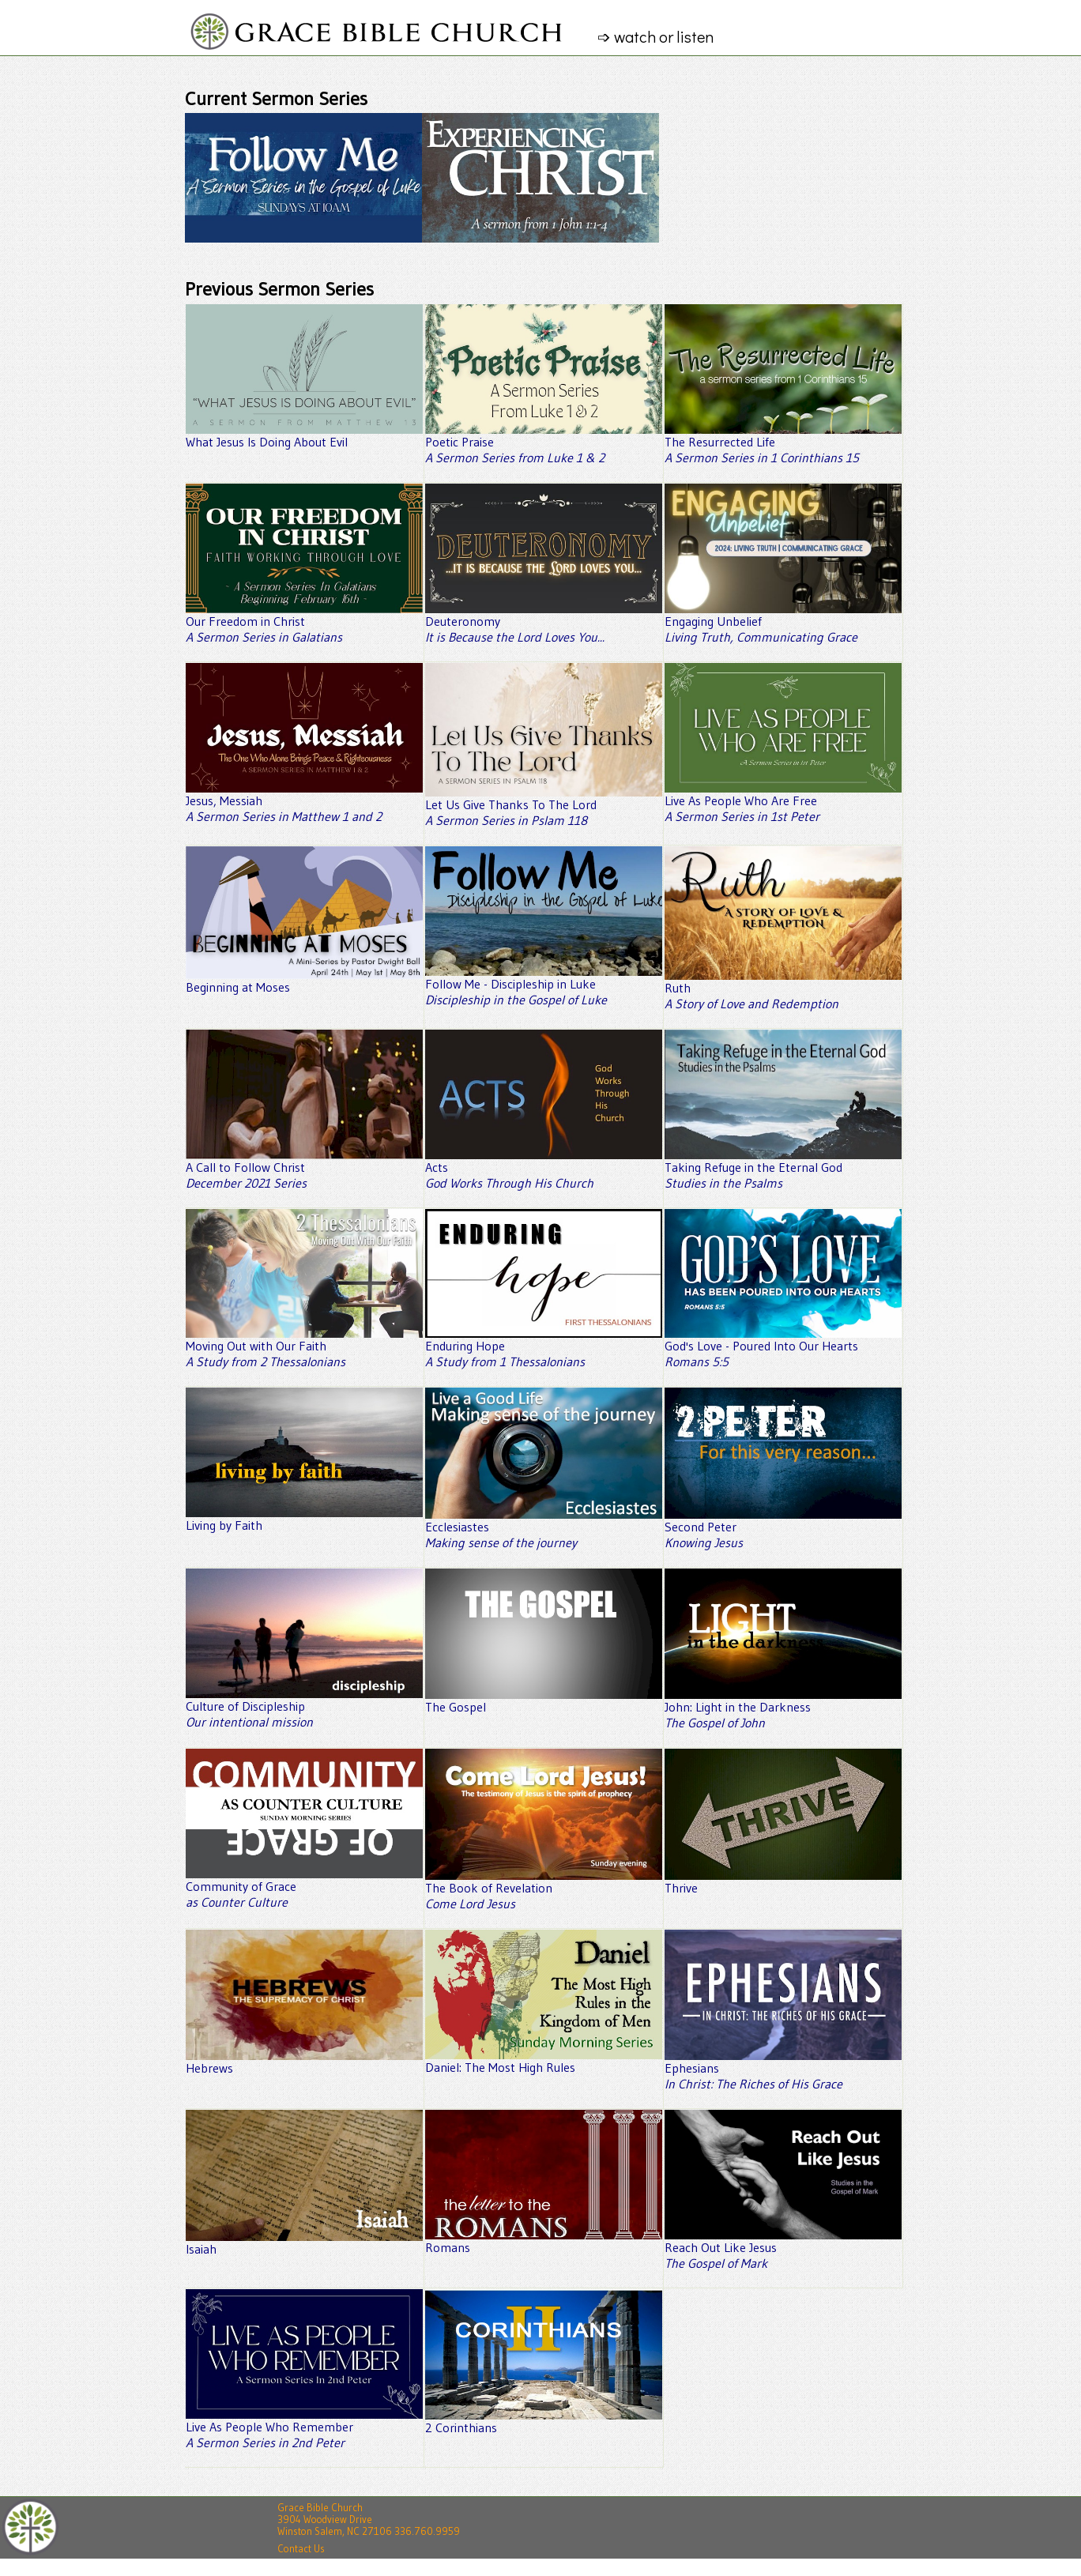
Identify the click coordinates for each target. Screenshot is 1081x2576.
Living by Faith (304, 1519)
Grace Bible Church (320, 2508)
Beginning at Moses (304, 980)
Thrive (783, 1881)
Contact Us (301, 2549)
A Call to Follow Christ (304, 1169)
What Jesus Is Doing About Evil (304, 435)
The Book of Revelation (543, 1889)
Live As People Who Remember (304, 2428)
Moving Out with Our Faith (304, 1347)
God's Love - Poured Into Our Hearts (783, 1347)
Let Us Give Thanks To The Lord (543, 806)
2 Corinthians (543, 2421)
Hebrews (304, 2061)
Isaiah (304, 2242)
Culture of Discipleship (304, 1707)
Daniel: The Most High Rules (543, 2061)
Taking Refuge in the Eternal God (783, 1169)
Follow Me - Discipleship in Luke (543, 985)
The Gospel (543, 1700)
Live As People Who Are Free (783, 802)
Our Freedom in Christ (304, 623)
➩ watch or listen (663, 36)
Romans (543, 2241)
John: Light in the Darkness (783, 1708)
